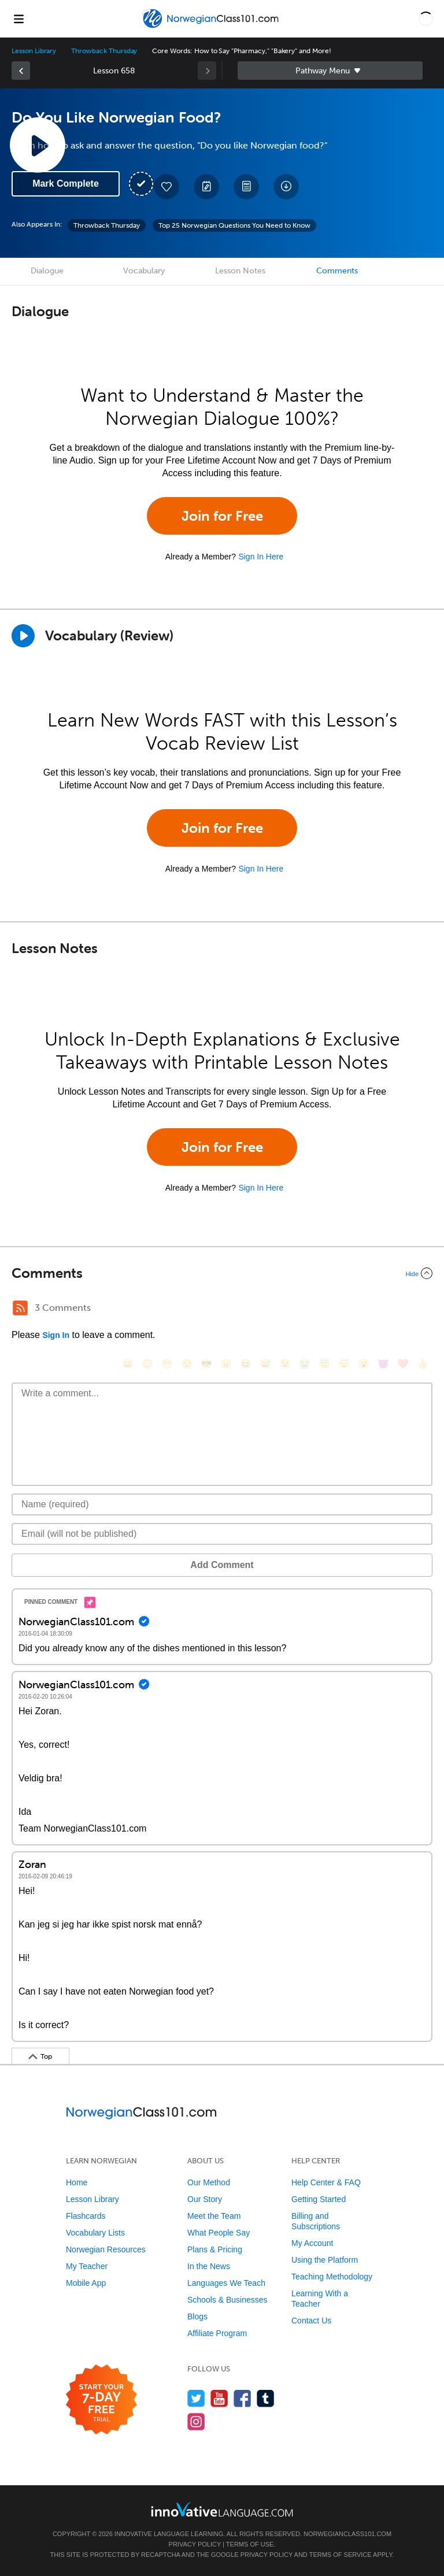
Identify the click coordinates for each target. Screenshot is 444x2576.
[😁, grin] (167, 1364)
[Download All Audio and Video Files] (286, 186)
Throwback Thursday (104, 51)
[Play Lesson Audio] (37, 145)
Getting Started (318, 2199)
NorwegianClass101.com (347, 2533)
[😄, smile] (128, 1364)
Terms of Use (250, 2544)
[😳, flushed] (147, 1364)
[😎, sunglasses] (206, 1364)
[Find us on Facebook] (242, 2398)
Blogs (197, 2316)
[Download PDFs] (246, 186)
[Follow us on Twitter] (196, 2398)
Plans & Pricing (214, 2249)
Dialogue (47, 271)
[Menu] (18, 18)
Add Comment (221, 1565)
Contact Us (311, 2320)
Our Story (204, 2199)
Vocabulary (144, 271)
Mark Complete (65, 183)
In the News (208, 2266)
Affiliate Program (217, 2333)
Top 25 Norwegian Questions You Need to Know (234, 225)
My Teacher (87, 2266)
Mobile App (86, 2283)
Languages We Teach (226, 2283)
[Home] (211, 27)
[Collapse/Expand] (222, 1273)
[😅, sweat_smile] (265, 1364)
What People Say (218, 2232)
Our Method (208, 2182)
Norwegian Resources (106, 2249)
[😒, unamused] (187, 1364)
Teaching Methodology (331, 2276)
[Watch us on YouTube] (219, 2398)
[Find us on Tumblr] (266, 2398)
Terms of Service (340, 2554)
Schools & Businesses (227, 2299)
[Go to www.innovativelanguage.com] (222, 2509)
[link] (21, 70)
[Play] (23, 635)
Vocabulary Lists (95, 2232)
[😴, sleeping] (344, 1364)
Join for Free (222, 515)
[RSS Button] (20, 1308)
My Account (312, 2243)
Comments (337, 271)
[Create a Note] (206, 186)
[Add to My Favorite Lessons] (166, 186)
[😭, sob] (304, 1364)
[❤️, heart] (403, 1364)
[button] (426, 18)
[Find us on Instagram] (196, 2421)
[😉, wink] (285, 1364)
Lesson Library (34, 51)
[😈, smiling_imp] (383, 1364)
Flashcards (85, 2216)
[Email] (222, 1534)
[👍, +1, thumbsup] (422, 1364)
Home (76, 2182)
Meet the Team (213, 2216)
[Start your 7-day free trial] (101, 2400)
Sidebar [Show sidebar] (330, 70)
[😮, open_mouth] (363, 1364)
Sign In (55, 1335)
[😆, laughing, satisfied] (246, 1364)
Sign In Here (260, 556)
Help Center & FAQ (326, 2182)
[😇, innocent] (324, 1364)
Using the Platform (324, 2259)
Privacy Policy (195, 2544)
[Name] (222, 1504)
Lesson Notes (240, 271)
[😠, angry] (226, 1364)
